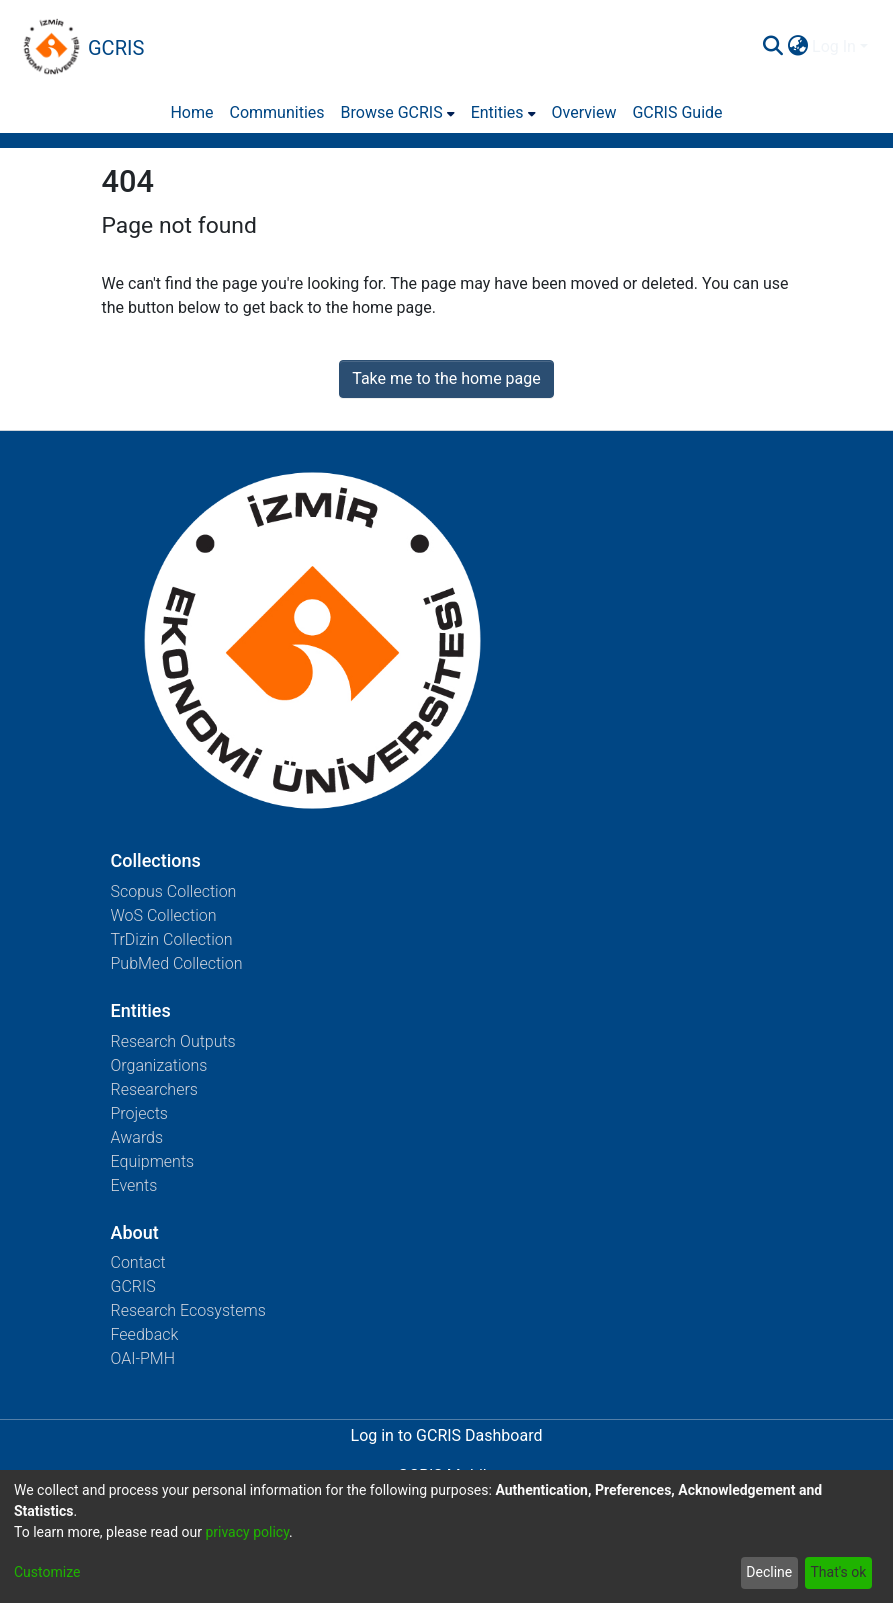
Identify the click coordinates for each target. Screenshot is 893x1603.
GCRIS (133, 1286)
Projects (139, 1113)
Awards (137, 1137)
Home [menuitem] (191, 112)
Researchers (154, 1089)
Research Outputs (173, 1041)
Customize (47, 1572)
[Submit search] (772, 47)
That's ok (838, 1572)
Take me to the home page (446, 378)
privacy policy (247, 1532)
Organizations (159, 1065)
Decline (769, 1572)
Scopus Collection (174, 891)
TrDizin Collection (172, 939)
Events (134, 1185)
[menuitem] (797, 47)
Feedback (145, 1334)
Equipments (153, 1161)
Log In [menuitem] (834, 46)
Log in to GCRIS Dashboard (447, 1435)
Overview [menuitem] (584, 112)
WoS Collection (164, 915)
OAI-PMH (143, 1358)
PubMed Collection (177, 963)
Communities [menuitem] (277, 112)
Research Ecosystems (188, 1310)
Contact (138, 1262)
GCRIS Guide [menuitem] (677, 112)
